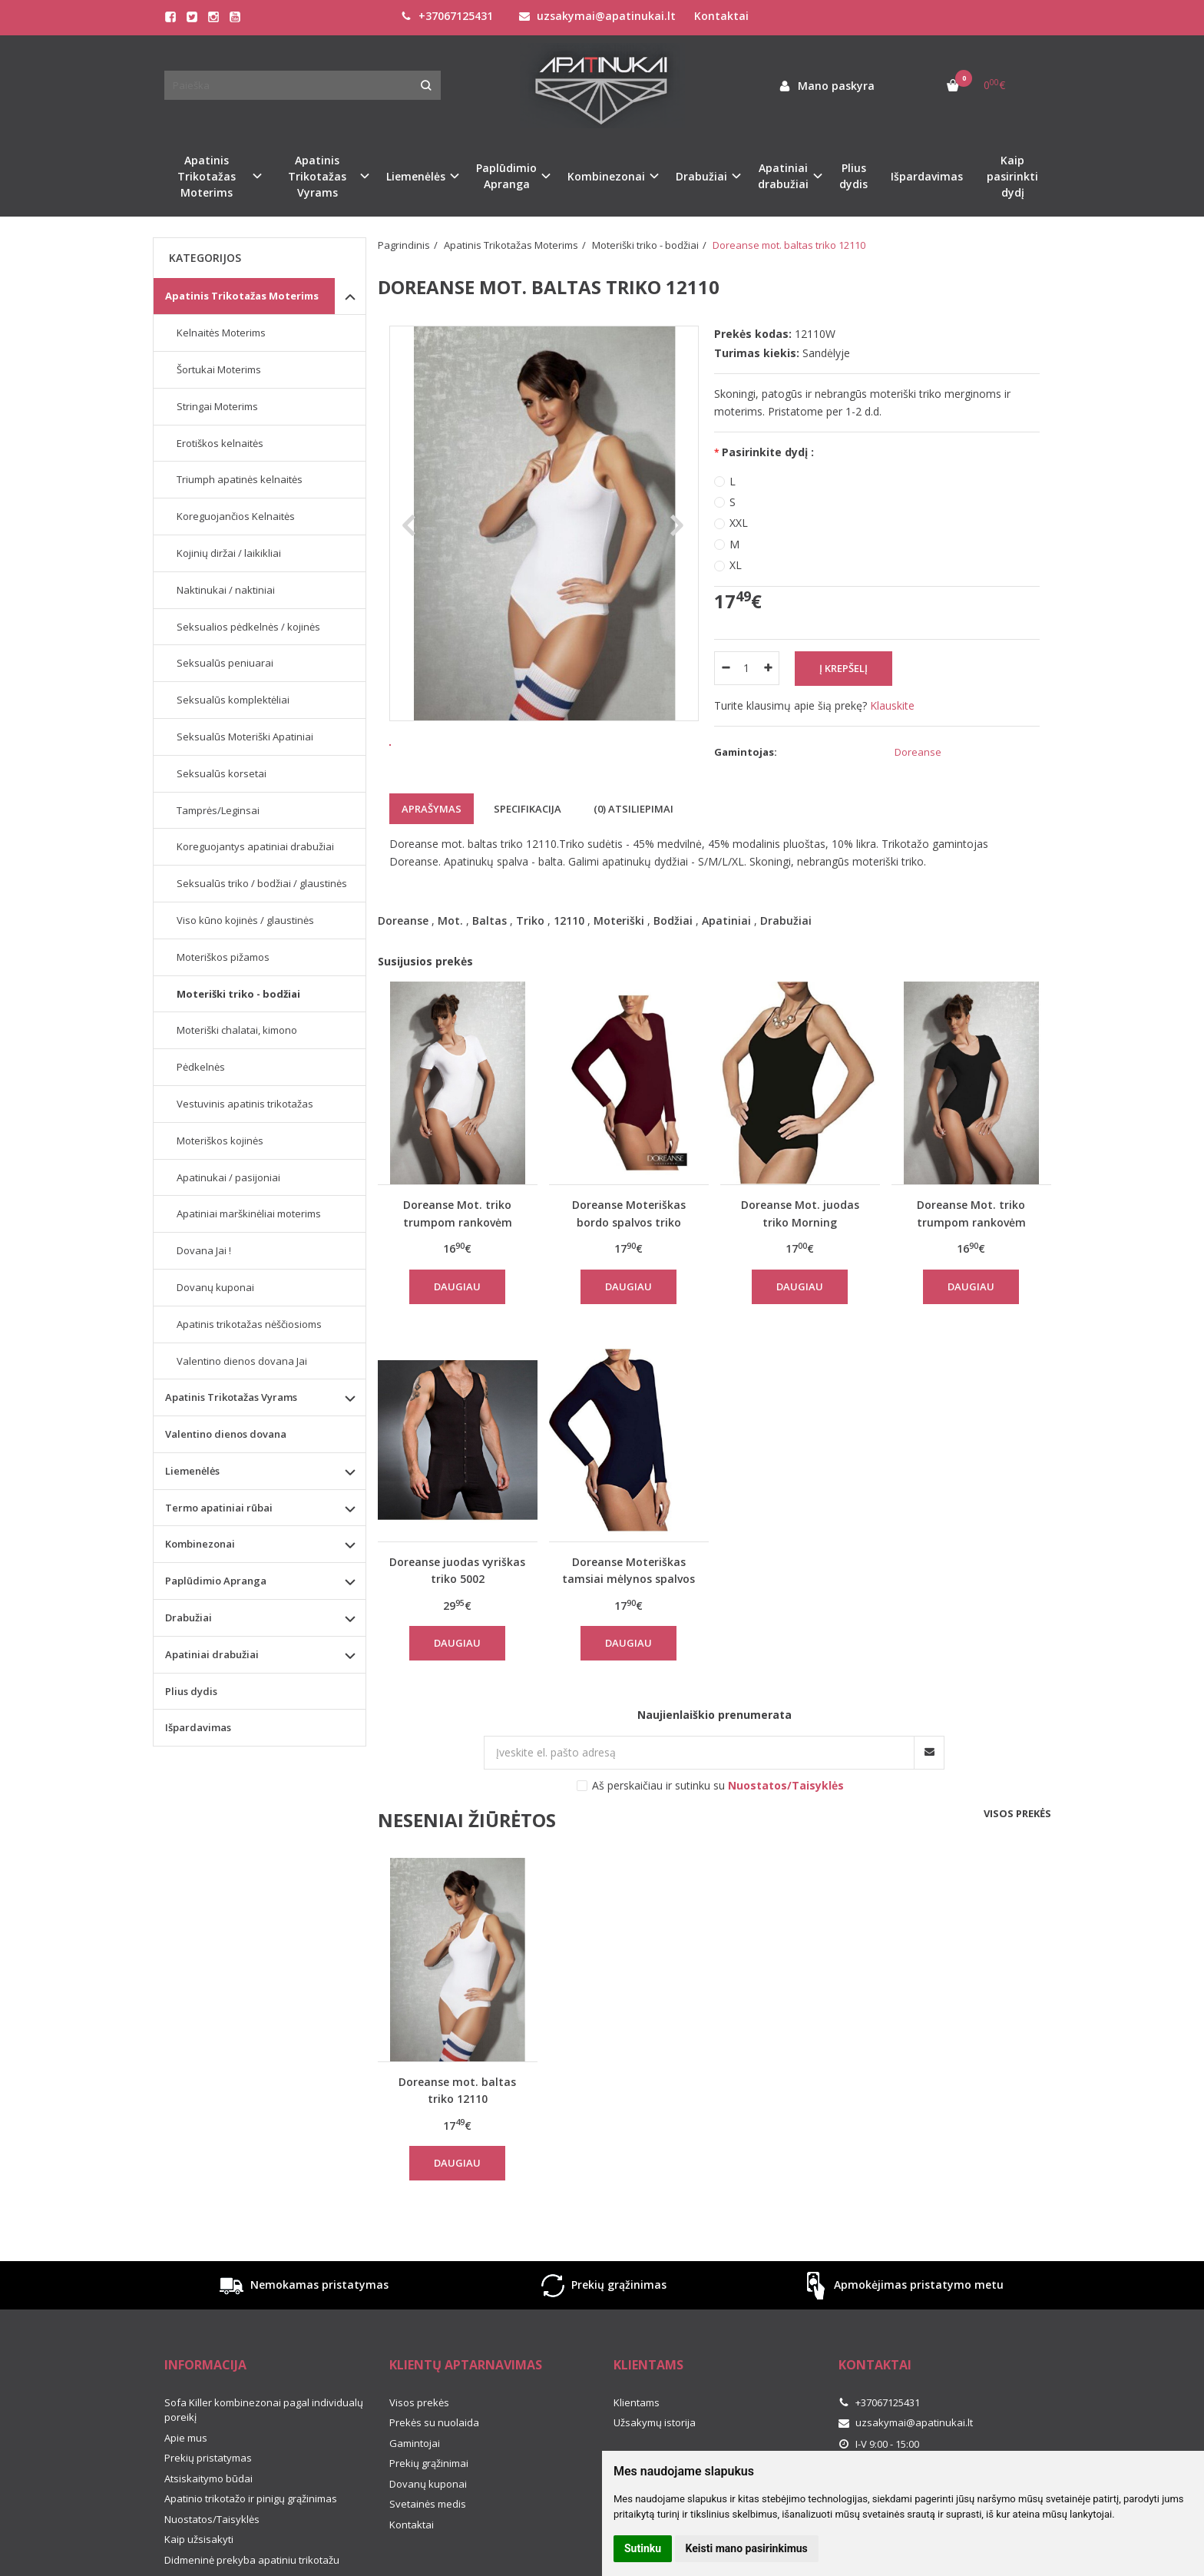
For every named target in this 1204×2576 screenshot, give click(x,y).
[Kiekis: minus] (725, 668)
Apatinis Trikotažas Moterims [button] (206, 176)
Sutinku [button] (642, 2548)
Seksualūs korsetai (221, 773)
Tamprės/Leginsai (218, 810)
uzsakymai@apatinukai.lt (597, 15)
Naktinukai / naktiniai (226, 590)
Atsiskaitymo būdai (208, 2504)
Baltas (489, 946)
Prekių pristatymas (208, 2484)
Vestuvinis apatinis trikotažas (245, 1104)
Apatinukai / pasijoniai (228, 1177)
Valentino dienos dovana (225, 1434)
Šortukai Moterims (219, 369)
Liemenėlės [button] (415, 176)
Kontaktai (721, 15)
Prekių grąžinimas (602, 2311)
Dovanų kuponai (215, 1287)
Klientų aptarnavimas (465, 2390)
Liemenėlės (192, 1471)
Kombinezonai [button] (606, 176)
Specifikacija (527, 835)
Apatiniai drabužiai (212, 1654)
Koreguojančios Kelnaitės (236, 516)
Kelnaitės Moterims (221, 332)
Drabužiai (786, 946)
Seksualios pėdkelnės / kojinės (248, 627)
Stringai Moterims (217, 406)
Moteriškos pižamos (223, 957)
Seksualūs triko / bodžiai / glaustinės (262, 883)
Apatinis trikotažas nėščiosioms (249, 1324)
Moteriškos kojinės (220, 1140)
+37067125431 (447, 15)
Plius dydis (853, 176)
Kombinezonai (200, 1544)
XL (735, 565)
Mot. (450, 946)
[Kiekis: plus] (768, 668)
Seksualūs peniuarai (225, 663)
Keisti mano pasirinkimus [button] (747, 2548)
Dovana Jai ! (204, 1250)
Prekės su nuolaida (434, 2448)
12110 (569, 946)
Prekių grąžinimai (428, 2489)
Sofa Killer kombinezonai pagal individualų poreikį (263, 2436)
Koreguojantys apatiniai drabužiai (255, 846)
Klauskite (892, 705)
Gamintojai (414, 2469)
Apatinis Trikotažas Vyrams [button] (317, 176)
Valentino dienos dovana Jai (242, 1361)
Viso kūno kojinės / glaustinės (245, 920)
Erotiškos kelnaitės (220, 443)
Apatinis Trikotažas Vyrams (231, 1397)
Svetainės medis (427, 2530)
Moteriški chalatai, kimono (237, 1030)
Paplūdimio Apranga (215, 1581)
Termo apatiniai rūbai (219, 1508)
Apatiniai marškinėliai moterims (249, 1213)
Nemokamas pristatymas (303, 2311)
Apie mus (185, 2464)
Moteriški (619, 946)
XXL (738, 522)
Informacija (205, 2390)
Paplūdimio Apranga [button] (506, 176)
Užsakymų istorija (655, 2448)
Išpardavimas (927, 176)
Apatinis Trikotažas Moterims (242, 296)
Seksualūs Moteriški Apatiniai (245, 736)
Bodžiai (673, 946)
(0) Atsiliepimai (633, 835)
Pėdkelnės (201, 1067)
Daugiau (457, 1312)
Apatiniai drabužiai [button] (783, 176)
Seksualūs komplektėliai (233, 700)
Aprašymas (431, 835)
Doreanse (403, 946)
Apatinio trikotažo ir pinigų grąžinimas (250, 2524)
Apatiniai (726, 946)
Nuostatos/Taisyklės (212, 2545)
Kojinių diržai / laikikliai (229, 553)
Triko (530, 946)
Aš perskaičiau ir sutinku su (718, 1810)
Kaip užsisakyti (198, 2565)
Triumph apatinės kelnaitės (240, 479)
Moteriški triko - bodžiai (238, 994)
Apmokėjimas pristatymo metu (902, 2311)
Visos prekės (1017, 1839)
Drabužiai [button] (701, 176)
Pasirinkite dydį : (768, 452)
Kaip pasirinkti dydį (1012, 176)
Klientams (648, 2390)
